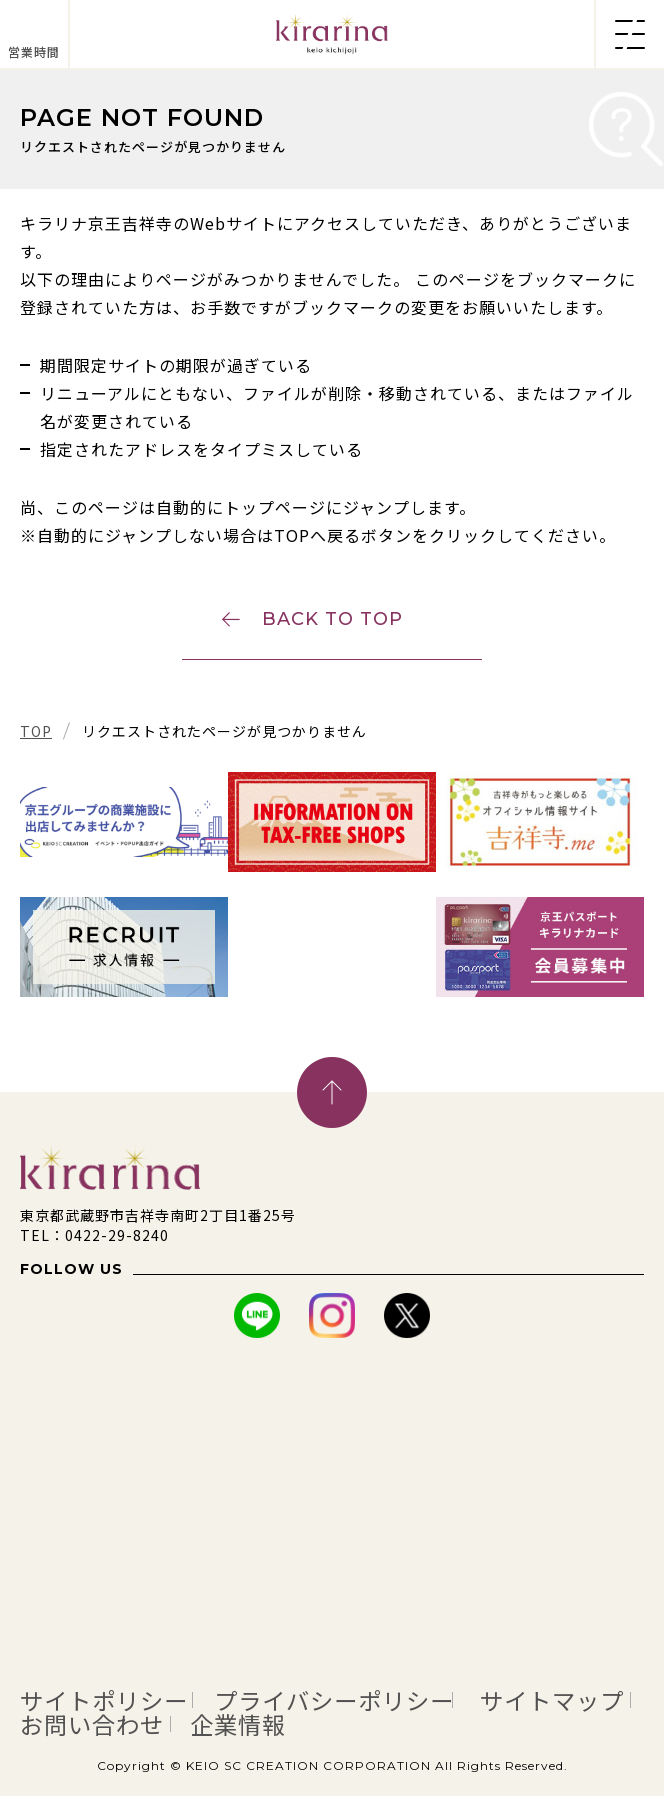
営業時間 (34, 51)
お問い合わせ (92, 1724)
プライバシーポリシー (334, 1700)
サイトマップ (552, 1700)
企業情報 (238, 1724)
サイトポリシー (104, 1700)
